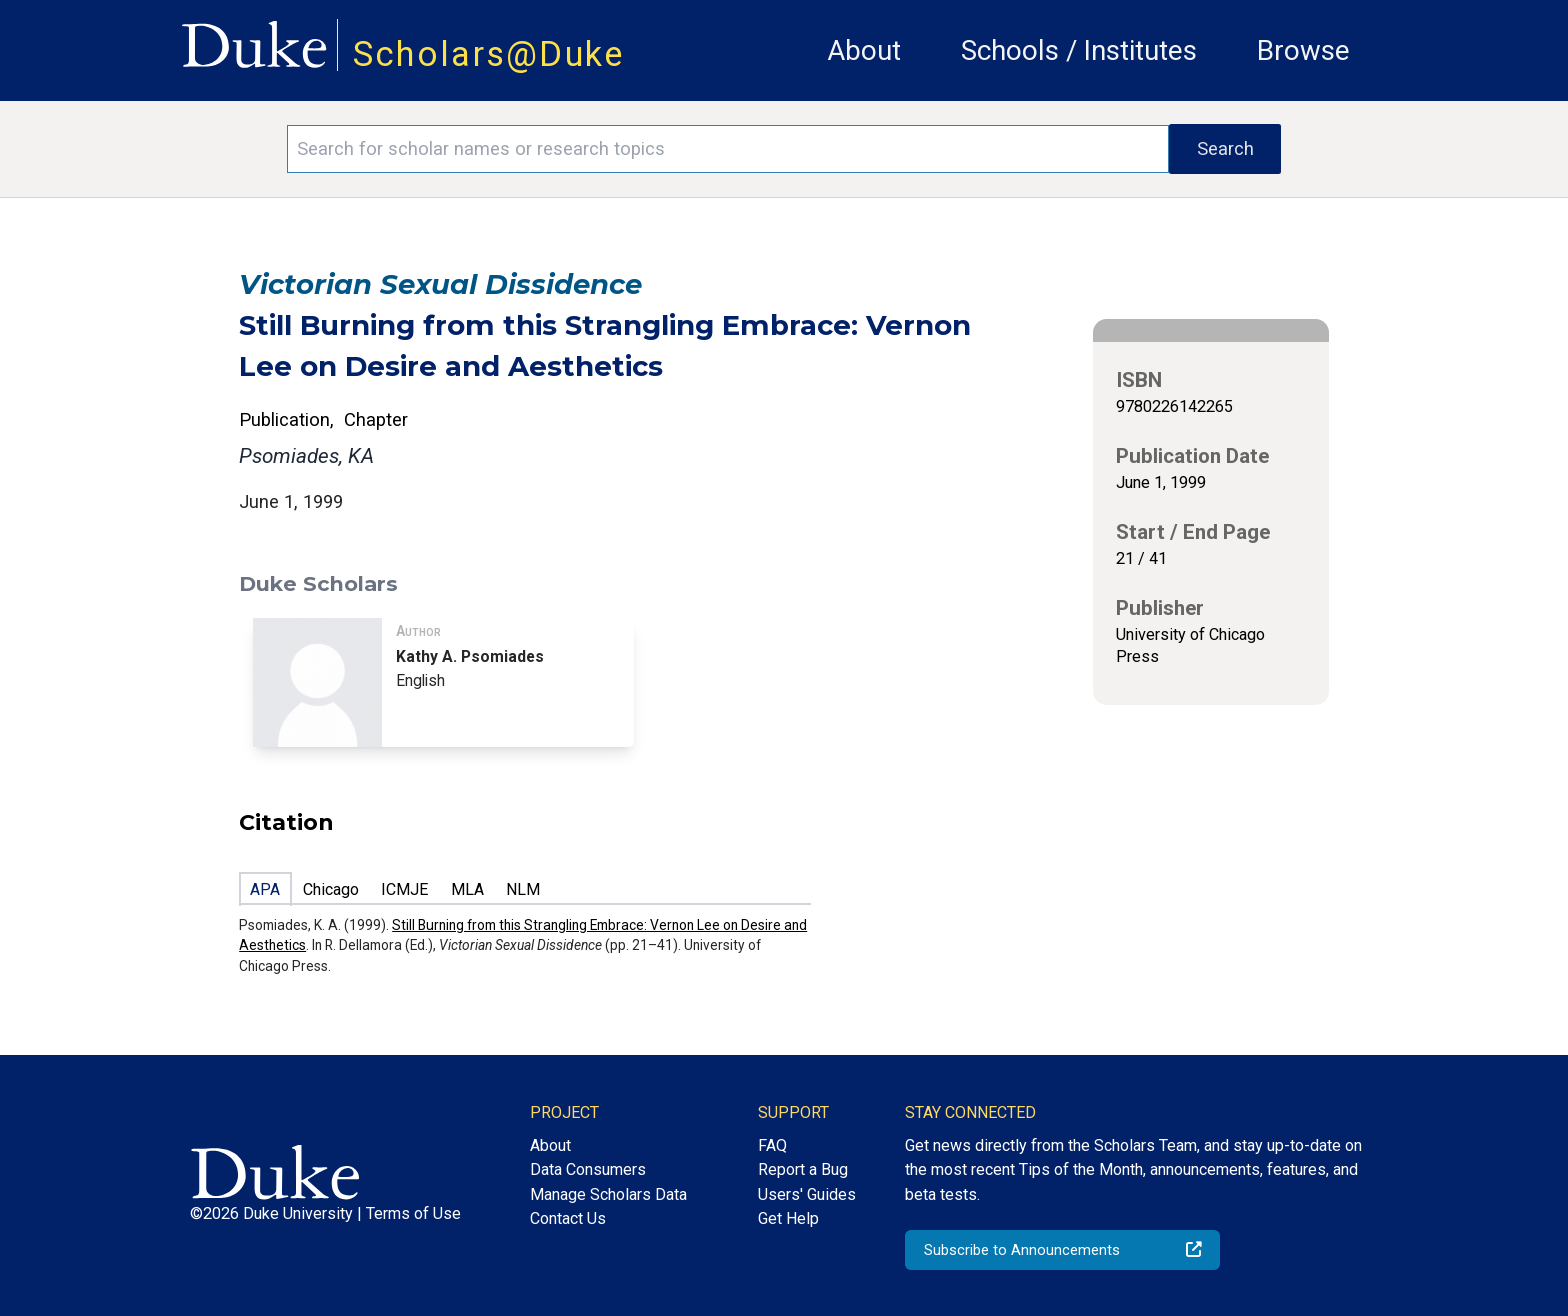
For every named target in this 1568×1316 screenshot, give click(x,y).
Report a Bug (803, 1169)
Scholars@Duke (489, 54)
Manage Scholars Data (608, 1194)
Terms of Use (413, 1213)
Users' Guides (807, 1194)
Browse (1303, 50)
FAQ (772, 1145)
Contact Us (568, 1218)
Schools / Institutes (1079, 50)
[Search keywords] (728, 149)
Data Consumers (588, 1169)
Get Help (788, 1218)
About (864, 50)
